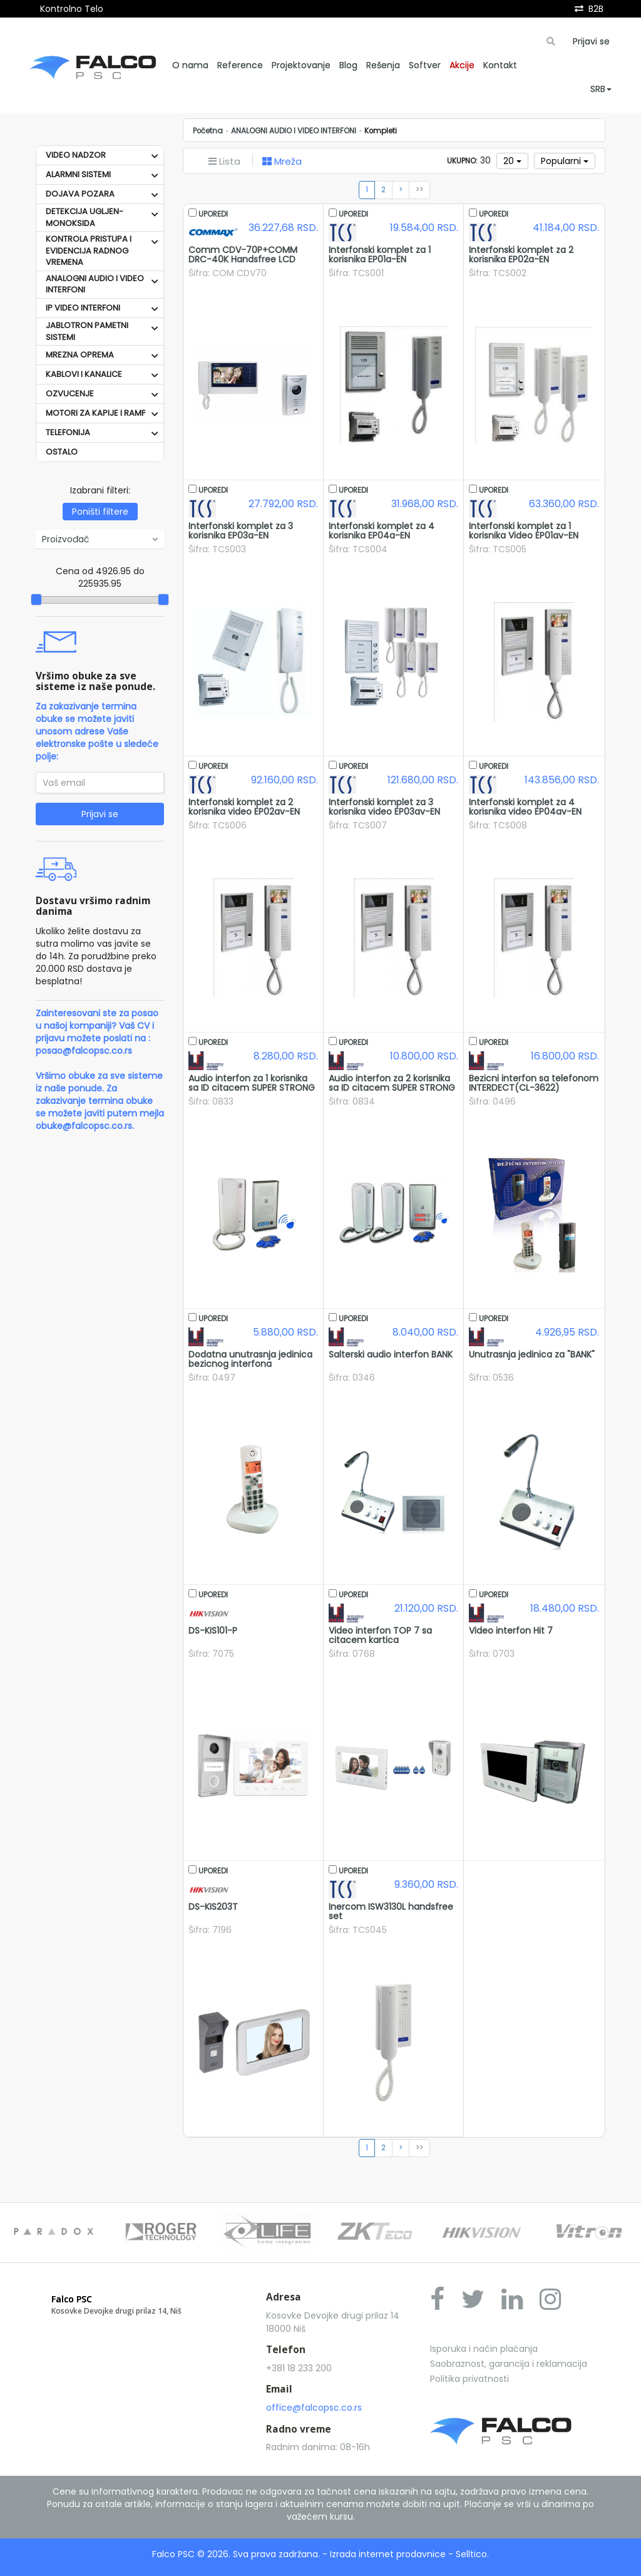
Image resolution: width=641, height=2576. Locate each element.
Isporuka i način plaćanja (484, 2348)
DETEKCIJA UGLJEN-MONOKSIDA (84, 217)
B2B (595, 9)
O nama (190, 65)
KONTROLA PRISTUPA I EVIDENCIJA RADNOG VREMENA (88, 250)
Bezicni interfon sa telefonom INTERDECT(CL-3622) (533, 1083)
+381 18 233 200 (299, 2368)
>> (419, 190)
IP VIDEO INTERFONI (83, 308)
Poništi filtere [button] (100, 511)
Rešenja (383, 65)
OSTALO (62, 452)
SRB (601, 89)
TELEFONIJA (68, 432)
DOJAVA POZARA (80, 194)
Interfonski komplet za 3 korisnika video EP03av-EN (384, 807)
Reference (240, 65)
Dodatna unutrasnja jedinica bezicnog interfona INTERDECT (250, 1364)
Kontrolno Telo (71, 9)
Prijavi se (591, 41)
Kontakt (500, 65)
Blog (348, 65)
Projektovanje (301, 65)
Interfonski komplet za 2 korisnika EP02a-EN (521, 254)
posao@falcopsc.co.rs (84, 1050)
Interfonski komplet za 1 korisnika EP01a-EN (380, 254)
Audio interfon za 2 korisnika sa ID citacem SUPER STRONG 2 (392, 1088)
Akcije (461, 65)
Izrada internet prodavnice (388, 2554)
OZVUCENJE (70, 393)
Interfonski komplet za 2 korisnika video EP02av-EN (244, 807)
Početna (208, 131)
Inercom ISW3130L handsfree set (391, 1911)
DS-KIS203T (213, 1906)
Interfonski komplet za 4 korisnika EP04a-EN (381, 531)
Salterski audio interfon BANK (391, 1354)
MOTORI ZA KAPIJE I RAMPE (98, 413)
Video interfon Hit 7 (511, 1630)
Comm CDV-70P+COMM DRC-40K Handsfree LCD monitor (242, 260)
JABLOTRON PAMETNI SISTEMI (87, 331)
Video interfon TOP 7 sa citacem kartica (380, 1635)
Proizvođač (100, 539)
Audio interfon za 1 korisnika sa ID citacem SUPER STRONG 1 (251, 1088)
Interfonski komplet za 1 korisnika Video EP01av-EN (523, 531)
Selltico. (472, 2554)
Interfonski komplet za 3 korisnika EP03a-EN (240, 531)
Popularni (564, 161)
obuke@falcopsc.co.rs (84, 1126)
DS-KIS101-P (212, 1630)
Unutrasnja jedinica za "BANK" (532, 1354)
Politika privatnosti (469, 2378)
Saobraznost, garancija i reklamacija (508, 2363)
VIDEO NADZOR (76, 155)
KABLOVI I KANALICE (84, 374)
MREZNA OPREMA (80, 355)
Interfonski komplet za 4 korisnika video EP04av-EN (525, 807)
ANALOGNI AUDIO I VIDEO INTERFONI (95, 284)
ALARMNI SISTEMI (78, 174)
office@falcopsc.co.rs (314, 2407)
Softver (425, 65)
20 (512, 161)
